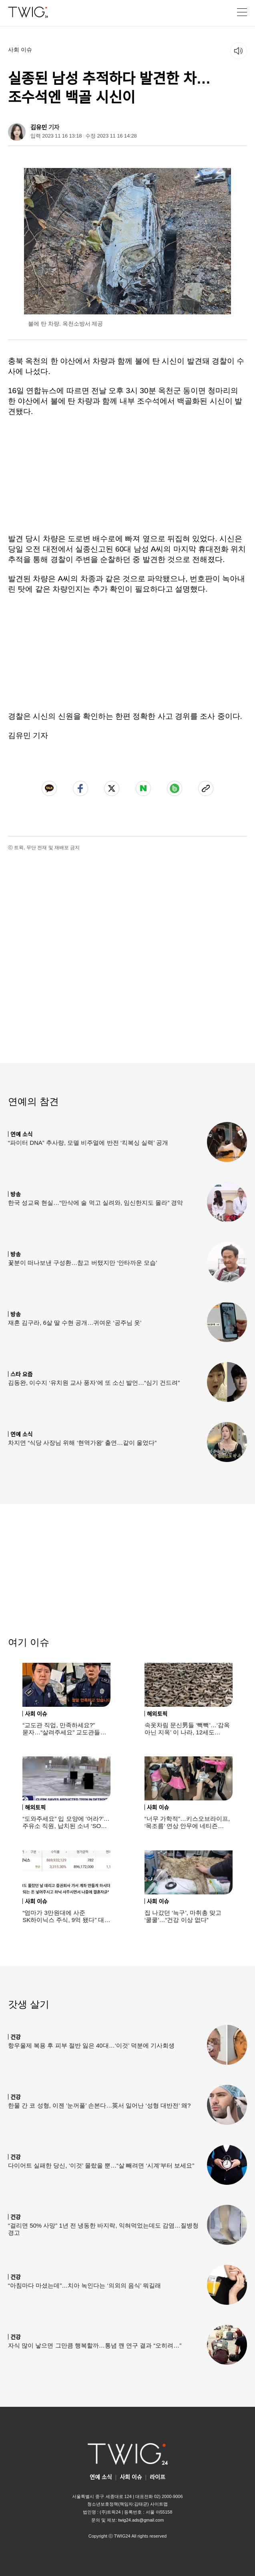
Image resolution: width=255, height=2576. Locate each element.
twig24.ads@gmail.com (141, 2520)
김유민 (38, 127)
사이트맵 (159, 2504)
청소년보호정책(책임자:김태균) (118, 2504)
